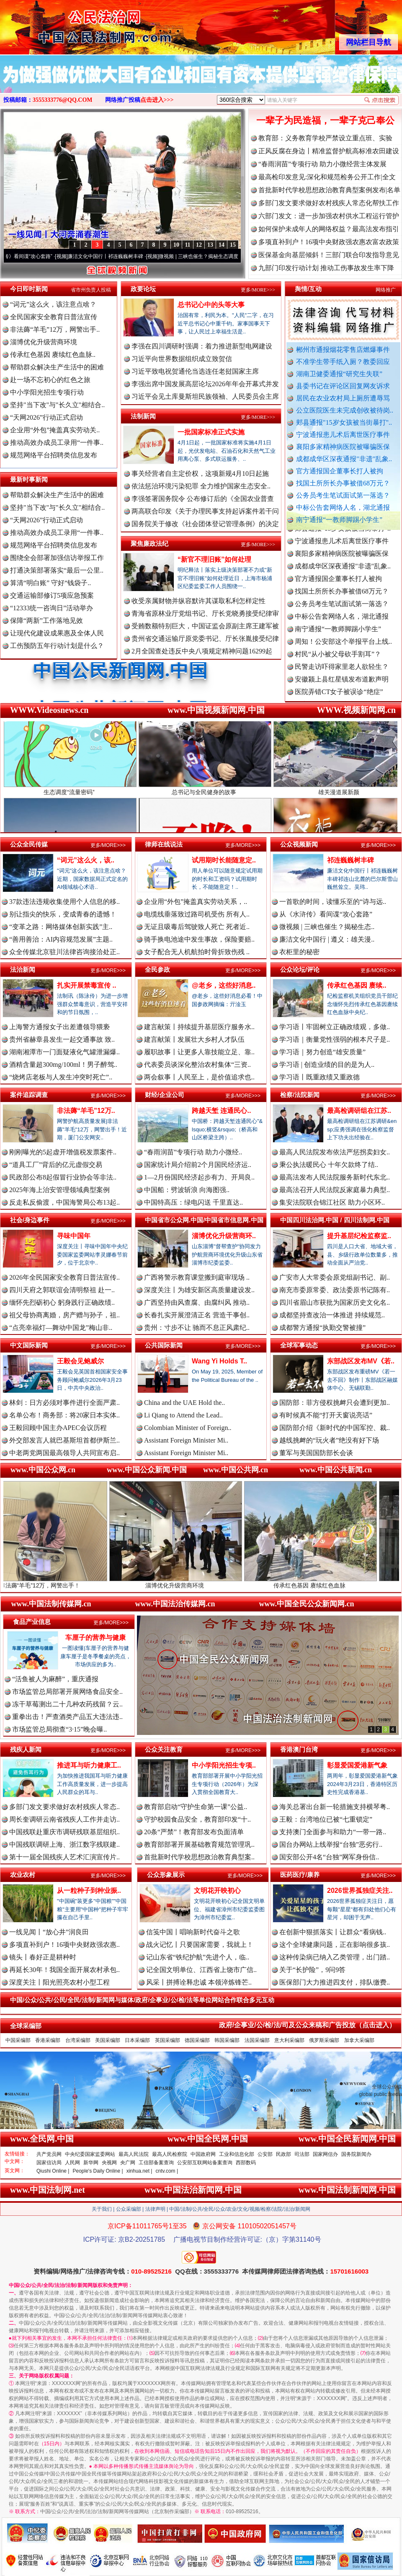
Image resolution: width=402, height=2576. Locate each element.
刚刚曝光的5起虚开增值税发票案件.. (62, 1152)
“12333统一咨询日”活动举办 (51, 608)
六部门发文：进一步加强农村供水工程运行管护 (328, 215)
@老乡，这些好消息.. (224, 985)
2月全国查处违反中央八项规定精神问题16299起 (201, 651)
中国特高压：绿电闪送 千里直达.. (193, 1202)
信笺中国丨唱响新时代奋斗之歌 (193, 1932)
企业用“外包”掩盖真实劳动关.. (55, 430)
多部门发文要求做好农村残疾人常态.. (64, 1806)
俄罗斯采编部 (324, 2040)
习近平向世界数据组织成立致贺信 (181, 358)
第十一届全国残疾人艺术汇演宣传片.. (64, 1857)
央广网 (127, 2163)
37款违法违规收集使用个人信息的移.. (64, 901)
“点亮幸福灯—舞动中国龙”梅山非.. (60, 1327)
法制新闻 (143, 416)
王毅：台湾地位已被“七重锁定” (325, 1819)
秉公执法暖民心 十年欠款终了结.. (328, 1164)
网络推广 (386, 290)
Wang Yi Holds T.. (219, 1361)
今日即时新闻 (29, 288)
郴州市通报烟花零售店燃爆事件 (343, 349)
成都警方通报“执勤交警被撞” (322, 1327)
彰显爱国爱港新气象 (357, 1765)
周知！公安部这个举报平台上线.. (343, 653)
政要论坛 (143, 288)
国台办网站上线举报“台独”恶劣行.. (330, 1844)
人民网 (72, 2163)
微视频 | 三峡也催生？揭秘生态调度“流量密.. (226, 256)
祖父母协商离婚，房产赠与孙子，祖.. (64, 1315)
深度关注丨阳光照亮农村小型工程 (59, 1982)
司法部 (301, 2154)
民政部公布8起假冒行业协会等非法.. (62, 1177)
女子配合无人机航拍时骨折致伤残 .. (197, 951)
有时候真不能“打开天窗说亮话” (325, 1415)
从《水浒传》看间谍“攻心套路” (36, 256)
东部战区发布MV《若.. (360, 1361)
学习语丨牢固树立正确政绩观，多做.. (334, 1026)
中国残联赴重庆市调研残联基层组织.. (64, 1831)
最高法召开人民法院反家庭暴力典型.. (334, 1189)
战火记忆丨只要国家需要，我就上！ (199, 1944)
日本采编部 (137, 2040)
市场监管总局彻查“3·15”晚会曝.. (59, 1729)
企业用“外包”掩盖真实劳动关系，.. (195, 901)
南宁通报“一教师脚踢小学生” (339, 519)
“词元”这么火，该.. (85, 860)
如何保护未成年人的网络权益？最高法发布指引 (328, 228)
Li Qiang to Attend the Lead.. (183, 1415)
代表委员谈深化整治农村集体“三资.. (197, 1064)
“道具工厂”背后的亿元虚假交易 (55, 1164)
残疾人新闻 (25, 1749)
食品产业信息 (32, 1621)
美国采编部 (107, 2040)
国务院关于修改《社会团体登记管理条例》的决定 (205, 523)
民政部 (283, 2154)
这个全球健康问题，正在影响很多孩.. (334, 1944)
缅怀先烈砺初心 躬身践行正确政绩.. (62, 1302)
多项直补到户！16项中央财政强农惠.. (64, 1944)
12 (199, 245)
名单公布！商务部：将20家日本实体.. (64, 1415)
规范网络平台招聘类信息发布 (53, 455)
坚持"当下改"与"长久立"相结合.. (57, 404)
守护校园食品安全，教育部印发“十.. (197, 1819)
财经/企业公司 (164, 1094)
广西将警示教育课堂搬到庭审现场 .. (197, 1277)
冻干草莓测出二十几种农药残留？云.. (67, 1704)
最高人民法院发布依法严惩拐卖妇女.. (334, 1152)
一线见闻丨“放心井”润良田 (49, 1932)
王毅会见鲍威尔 (80, 1361)
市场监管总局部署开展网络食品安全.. (67, 1691)
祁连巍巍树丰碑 (350, 860)
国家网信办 (325, 2154)
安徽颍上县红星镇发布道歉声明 (342, 691)
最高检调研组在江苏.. (359, 1110)
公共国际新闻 (164, 1345)
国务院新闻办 (356, 2154)
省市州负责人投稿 (91, 290)
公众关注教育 (164, 1749)
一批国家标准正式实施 (211, 432)
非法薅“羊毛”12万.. (86, 1110)
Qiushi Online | (53, 2171)
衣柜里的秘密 (299, 951)
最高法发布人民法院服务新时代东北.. (334, 1177)
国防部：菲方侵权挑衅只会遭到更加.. (334, 1402)
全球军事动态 (299, 1345)
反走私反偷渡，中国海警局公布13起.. (64, 1202)
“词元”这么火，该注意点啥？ (53, 304)
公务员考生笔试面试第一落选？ (343, 495)
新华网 (90, 2163)
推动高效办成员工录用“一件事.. (56, 442)
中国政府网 (203, 2154)
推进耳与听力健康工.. (89, 1765)
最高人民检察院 (169, 2154)
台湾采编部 (77, 2040)
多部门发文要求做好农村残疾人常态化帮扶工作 (328, 202)
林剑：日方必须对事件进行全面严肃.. (64, 1402)
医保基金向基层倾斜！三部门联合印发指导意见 (328, 254)
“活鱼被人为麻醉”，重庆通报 (55, 1679)
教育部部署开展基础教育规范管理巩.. (199, 1844)
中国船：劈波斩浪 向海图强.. (186, 1189)
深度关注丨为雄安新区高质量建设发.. (199, 1289)
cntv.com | (166, 2171)
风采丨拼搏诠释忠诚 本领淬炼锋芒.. (199, 1982)
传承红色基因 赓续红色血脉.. (52, 354)
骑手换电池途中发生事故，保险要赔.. (199, 939)
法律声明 (155, 2209)
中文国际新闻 (29, 1345)
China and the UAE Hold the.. (184, 1402)
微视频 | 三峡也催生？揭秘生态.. (326, 926)
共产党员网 (49, 2154)
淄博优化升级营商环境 (43, 342)
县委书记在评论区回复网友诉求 (343, 386)
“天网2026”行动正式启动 (46, 417)
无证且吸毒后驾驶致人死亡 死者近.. (197, 926)
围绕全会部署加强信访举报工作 (57, 557)
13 (210, 245)
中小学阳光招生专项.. (224, 1765)
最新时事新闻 (29, 479)
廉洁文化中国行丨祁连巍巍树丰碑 (124, 256)
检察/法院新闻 (300, 1094)
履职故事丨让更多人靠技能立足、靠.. (199, 1052)
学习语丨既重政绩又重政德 (319, 1077)
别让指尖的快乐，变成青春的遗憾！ (62, 914)
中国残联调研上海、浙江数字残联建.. (64, 1844)
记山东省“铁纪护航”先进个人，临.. (197, 1957)
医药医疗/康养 (300, 1874)
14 (221, 245)
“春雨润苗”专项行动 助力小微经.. (193, 1152)
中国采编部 (18, 2040)
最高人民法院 (134, 2154)
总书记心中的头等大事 (211, 304)
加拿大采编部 (359, 2040)
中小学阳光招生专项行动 (47, 392)
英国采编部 (167, 2040)
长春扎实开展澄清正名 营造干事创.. (197, 1315)
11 (187, 245)
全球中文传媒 (69, 24)
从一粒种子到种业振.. (89, 1890)
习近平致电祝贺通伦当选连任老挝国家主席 (195, 371)
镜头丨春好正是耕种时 (42, 1957)
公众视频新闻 (299, 844)
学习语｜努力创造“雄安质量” (322, 1052)
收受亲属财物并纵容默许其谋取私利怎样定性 (198, 600)
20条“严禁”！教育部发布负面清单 (194, 1831)
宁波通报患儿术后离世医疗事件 (343, 434)
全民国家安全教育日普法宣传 (53, 316)
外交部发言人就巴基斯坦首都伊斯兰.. (64, 1440)
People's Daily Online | (98, 2171)
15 (233, 245)
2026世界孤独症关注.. (359, 1890)
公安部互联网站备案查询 (204, 2163)
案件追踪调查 (29, 1094)
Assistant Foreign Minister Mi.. (186, 1440)
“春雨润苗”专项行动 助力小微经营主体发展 (322, 164)
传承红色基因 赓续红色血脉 (334, 1582)
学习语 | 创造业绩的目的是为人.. (326, 1064)
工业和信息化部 (236, 2154)
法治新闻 (22, 969)
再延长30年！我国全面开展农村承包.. (64, 1969)
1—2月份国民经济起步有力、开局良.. (199, 1177)
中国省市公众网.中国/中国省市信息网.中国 (204, 1219)
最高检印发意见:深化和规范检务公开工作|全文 (327, 177)
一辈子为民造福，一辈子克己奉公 (325, 120)
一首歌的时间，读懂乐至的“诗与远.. (332, 901)
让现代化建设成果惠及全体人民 (57, 633)
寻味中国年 (73, 1235)
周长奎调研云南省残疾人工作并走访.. (64, 1819)
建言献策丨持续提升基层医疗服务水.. (199, 1026)
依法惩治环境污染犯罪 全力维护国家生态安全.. (201, 486)
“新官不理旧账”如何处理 (214, 559)
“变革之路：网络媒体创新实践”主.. (60, 926)
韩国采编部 (227, 2040)
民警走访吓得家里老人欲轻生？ (342, 678)
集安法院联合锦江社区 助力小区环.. (332, 1202)
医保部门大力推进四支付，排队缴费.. (334, 1982)
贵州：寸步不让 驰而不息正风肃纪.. (197, 1327)
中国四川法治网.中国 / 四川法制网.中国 (334, 1219)
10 (176, 245)
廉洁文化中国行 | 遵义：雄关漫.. (326, 939)
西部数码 (246, 2163)
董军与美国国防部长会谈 (316, 1452)
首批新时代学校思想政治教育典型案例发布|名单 (329, 190)
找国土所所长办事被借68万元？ (343, 483)
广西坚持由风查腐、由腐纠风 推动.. (197, 1302)
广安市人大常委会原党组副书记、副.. (334, 1277)
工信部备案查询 (156, 2163)
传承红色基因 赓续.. (356, 985)
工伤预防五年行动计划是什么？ (57, 645)
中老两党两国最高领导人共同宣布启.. (64, 1452)
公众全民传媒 (29, 844)
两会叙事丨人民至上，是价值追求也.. (199, 1077)
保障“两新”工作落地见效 (46, 620)
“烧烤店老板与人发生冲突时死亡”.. (60, 1077)
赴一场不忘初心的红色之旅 (50, 379)
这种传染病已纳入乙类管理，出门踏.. (334, 1957)
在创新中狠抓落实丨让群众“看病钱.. (332, 1932)
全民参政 (157, 969)
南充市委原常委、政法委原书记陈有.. (334, 1289)
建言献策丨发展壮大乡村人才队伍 (194, 1039)
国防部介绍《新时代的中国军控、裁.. (334, 1427)
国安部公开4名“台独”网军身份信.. (329, 1857)
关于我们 (102, 2209)
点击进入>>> (157, 100)
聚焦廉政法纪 (149, 543)
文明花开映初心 (217, 1890)
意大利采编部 (289, 2040)
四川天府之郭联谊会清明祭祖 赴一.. (62, 1289)
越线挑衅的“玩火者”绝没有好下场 (329, 1440)
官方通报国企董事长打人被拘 (339, 471)
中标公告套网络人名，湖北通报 (343, 507)
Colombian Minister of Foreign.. (187, 1427)
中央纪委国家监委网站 (90, 2154)
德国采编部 (197, 2040)
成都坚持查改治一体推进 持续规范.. (332, 1315)
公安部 (265, 2154)
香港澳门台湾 (299, 1749)
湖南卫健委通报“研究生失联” (339, 373)
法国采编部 (257, 2040)
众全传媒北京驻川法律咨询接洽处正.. (64, 951)
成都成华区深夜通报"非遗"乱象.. (344, 458)
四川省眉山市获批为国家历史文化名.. (334, 1302)
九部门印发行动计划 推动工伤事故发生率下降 (326, 267)
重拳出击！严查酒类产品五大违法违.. (67, 1716)
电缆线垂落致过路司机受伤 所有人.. (197, 914)
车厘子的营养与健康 (95, 1637)
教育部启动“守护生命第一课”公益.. (195, 1806)
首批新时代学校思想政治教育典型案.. (199, 1857)
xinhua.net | (139, 2171)
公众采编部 (128, 2209)
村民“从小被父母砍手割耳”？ (338, 666)
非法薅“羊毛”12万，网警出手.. (55, 329)
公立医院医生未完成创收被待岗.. (344, 410)
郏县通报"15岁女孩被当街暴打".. (344, 422)
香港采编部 (47, 2040)
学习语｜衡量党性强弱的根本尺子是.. (334, 1039)
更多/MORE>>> (258, 290)
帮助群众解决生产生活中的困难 (57, 367)
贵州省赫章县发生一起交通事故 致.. (62, 1039)
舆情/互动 (308, 288)
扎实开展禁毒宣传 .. (86, 985)
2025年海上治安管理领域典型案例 (59, 1189)
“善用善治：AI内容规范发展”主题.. (61, 939)
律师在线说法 (164, 844)
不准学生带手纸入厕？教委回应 (343, 361)
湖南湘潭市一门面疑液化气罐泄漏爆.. (64, 1052)
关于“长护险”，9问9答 (312, 1969)
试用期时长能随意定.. (224, 860)
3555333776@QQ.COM (63, 100)
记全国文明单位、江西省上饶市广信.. (201, 1969)
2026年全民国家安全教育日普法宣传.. (64, 1277)
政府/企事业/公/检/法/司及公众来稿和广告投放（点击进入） (307, 2025)
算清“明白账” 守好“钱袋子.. (50, 582)
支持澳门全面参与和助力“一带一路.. (332, 1831)
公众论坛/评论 (300, 969)
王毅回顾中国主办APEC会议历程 (58, 1427)
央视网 (109, 2163)
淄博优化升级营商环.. (224, 1235)
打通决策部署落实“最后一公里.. (56, 570)
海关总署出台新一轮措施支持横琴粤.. (334, 1806)
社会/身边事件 (29, 1219)
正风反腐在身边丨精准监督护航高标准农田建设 (328, 151)
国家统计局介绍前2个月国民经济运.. (197, 1164)
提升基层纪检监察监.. (359, 1235)
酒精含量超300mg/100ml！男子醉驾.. (63, 1064)
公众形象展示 (166, 1874)
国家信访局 (49, 2163)
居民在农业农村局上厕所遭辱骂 (343, 398)
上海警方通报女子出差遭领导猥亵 (59, 1026)
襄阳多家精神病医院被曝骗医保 (343, 446)
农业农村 (22, 1874)
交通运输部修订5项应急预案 (52, 595)
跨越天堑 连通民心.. (221, 1110)
